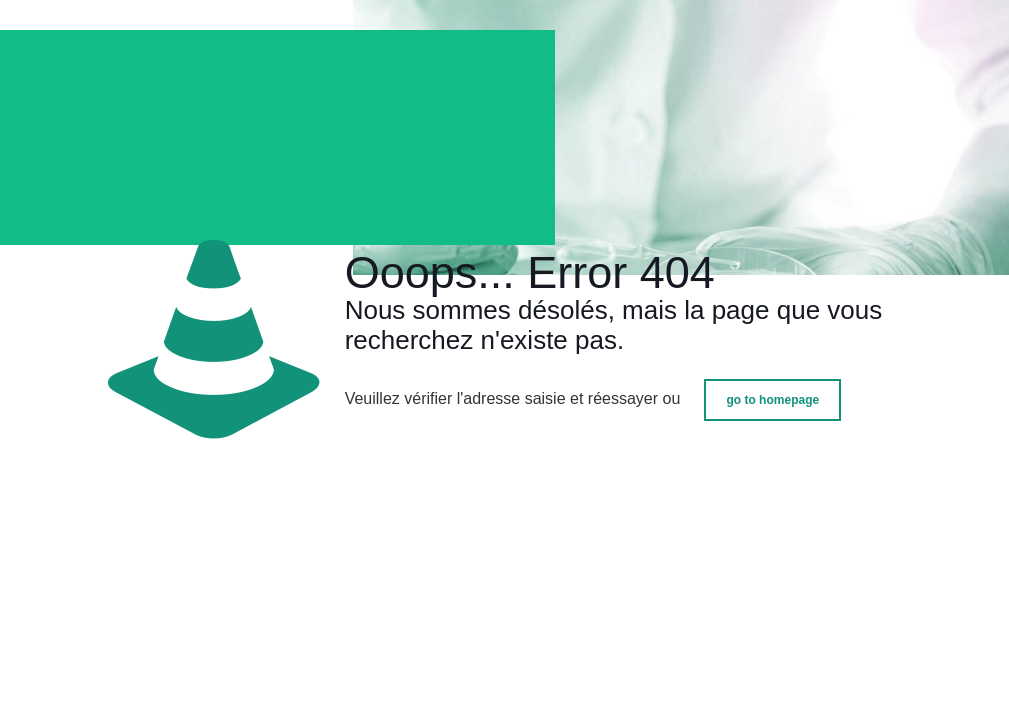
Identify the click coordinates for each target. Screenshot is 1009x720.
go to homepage (772, 400)
